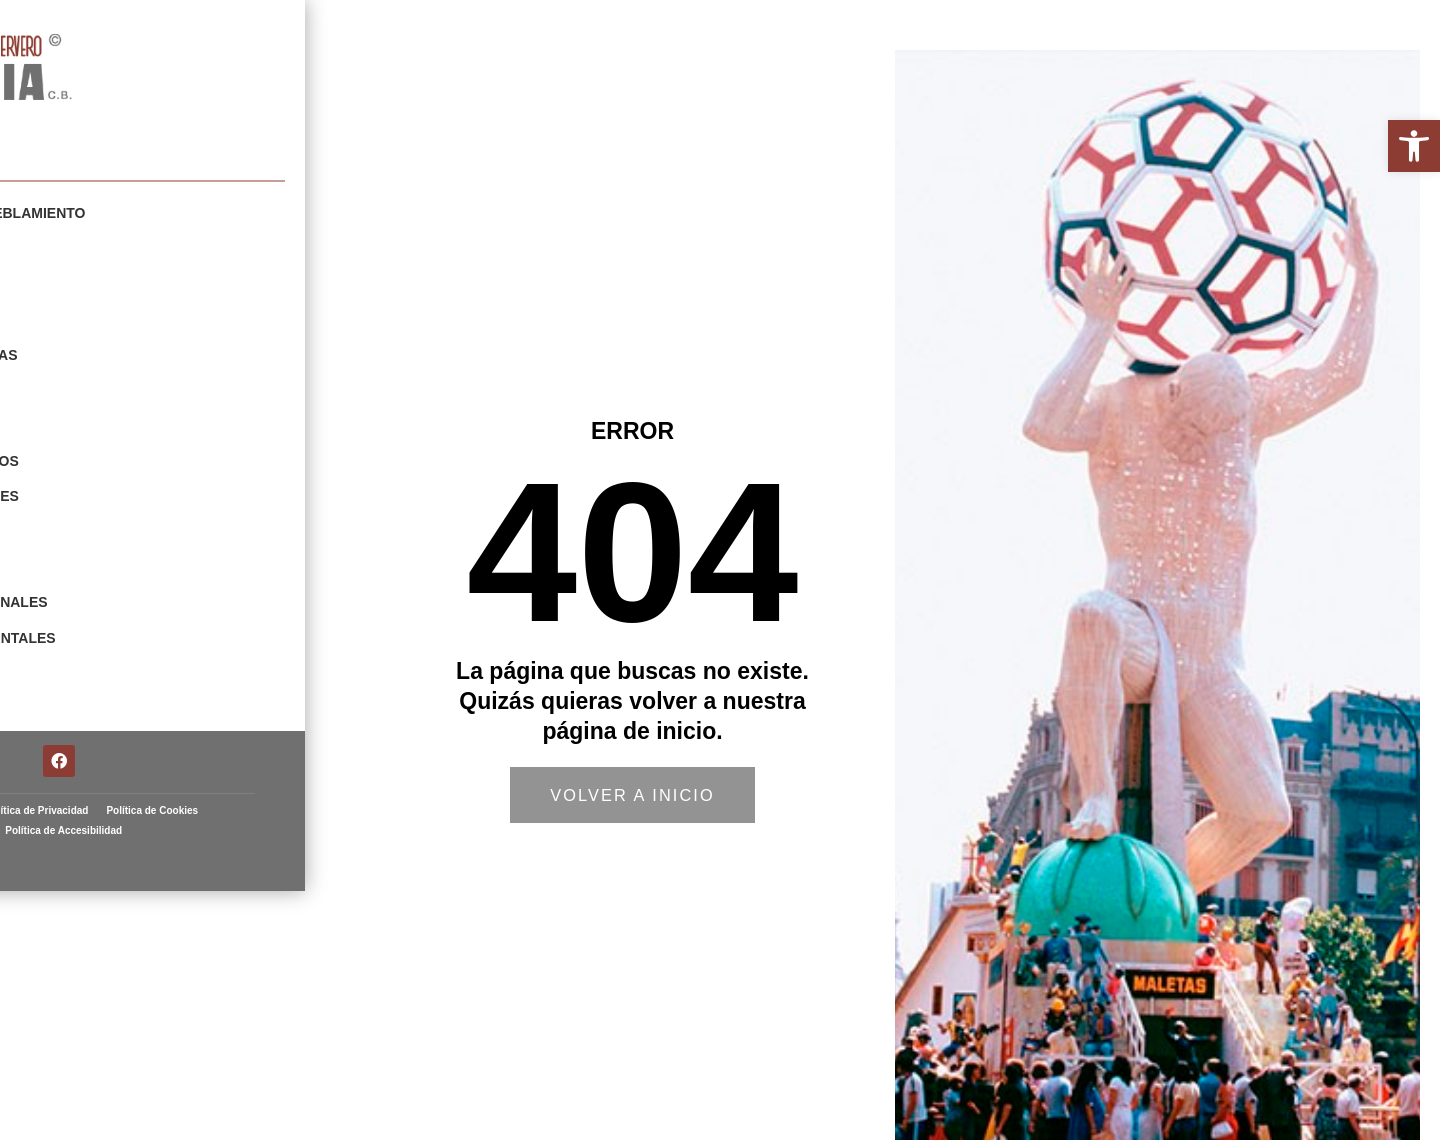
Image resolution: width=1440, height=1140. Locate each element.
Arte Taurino (86, 689)
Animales (70, 553)
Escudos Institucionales (134, 587)
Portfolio (45, 181)
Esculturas (81, 417)
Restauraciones (99, 655)
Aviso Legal (110, 1006)
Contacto (73, 757)
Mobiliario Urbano (108, 247)
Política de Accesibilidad (234, 1026)
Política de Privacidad (207, 1006)
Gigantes (70, 281)
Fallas (61, 723)
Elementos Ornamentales (138, 621)
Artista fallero (81, 123)
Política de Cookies (112, 1026)
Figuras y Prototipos (119, 451)
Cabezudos (78, 315)
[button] (1414, 146)
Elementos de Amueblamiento (153, 213)
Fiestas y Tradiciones (119, 485)
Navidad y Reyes (97, 519)
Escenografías (95, 383)
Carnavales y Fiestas (119, 349)
